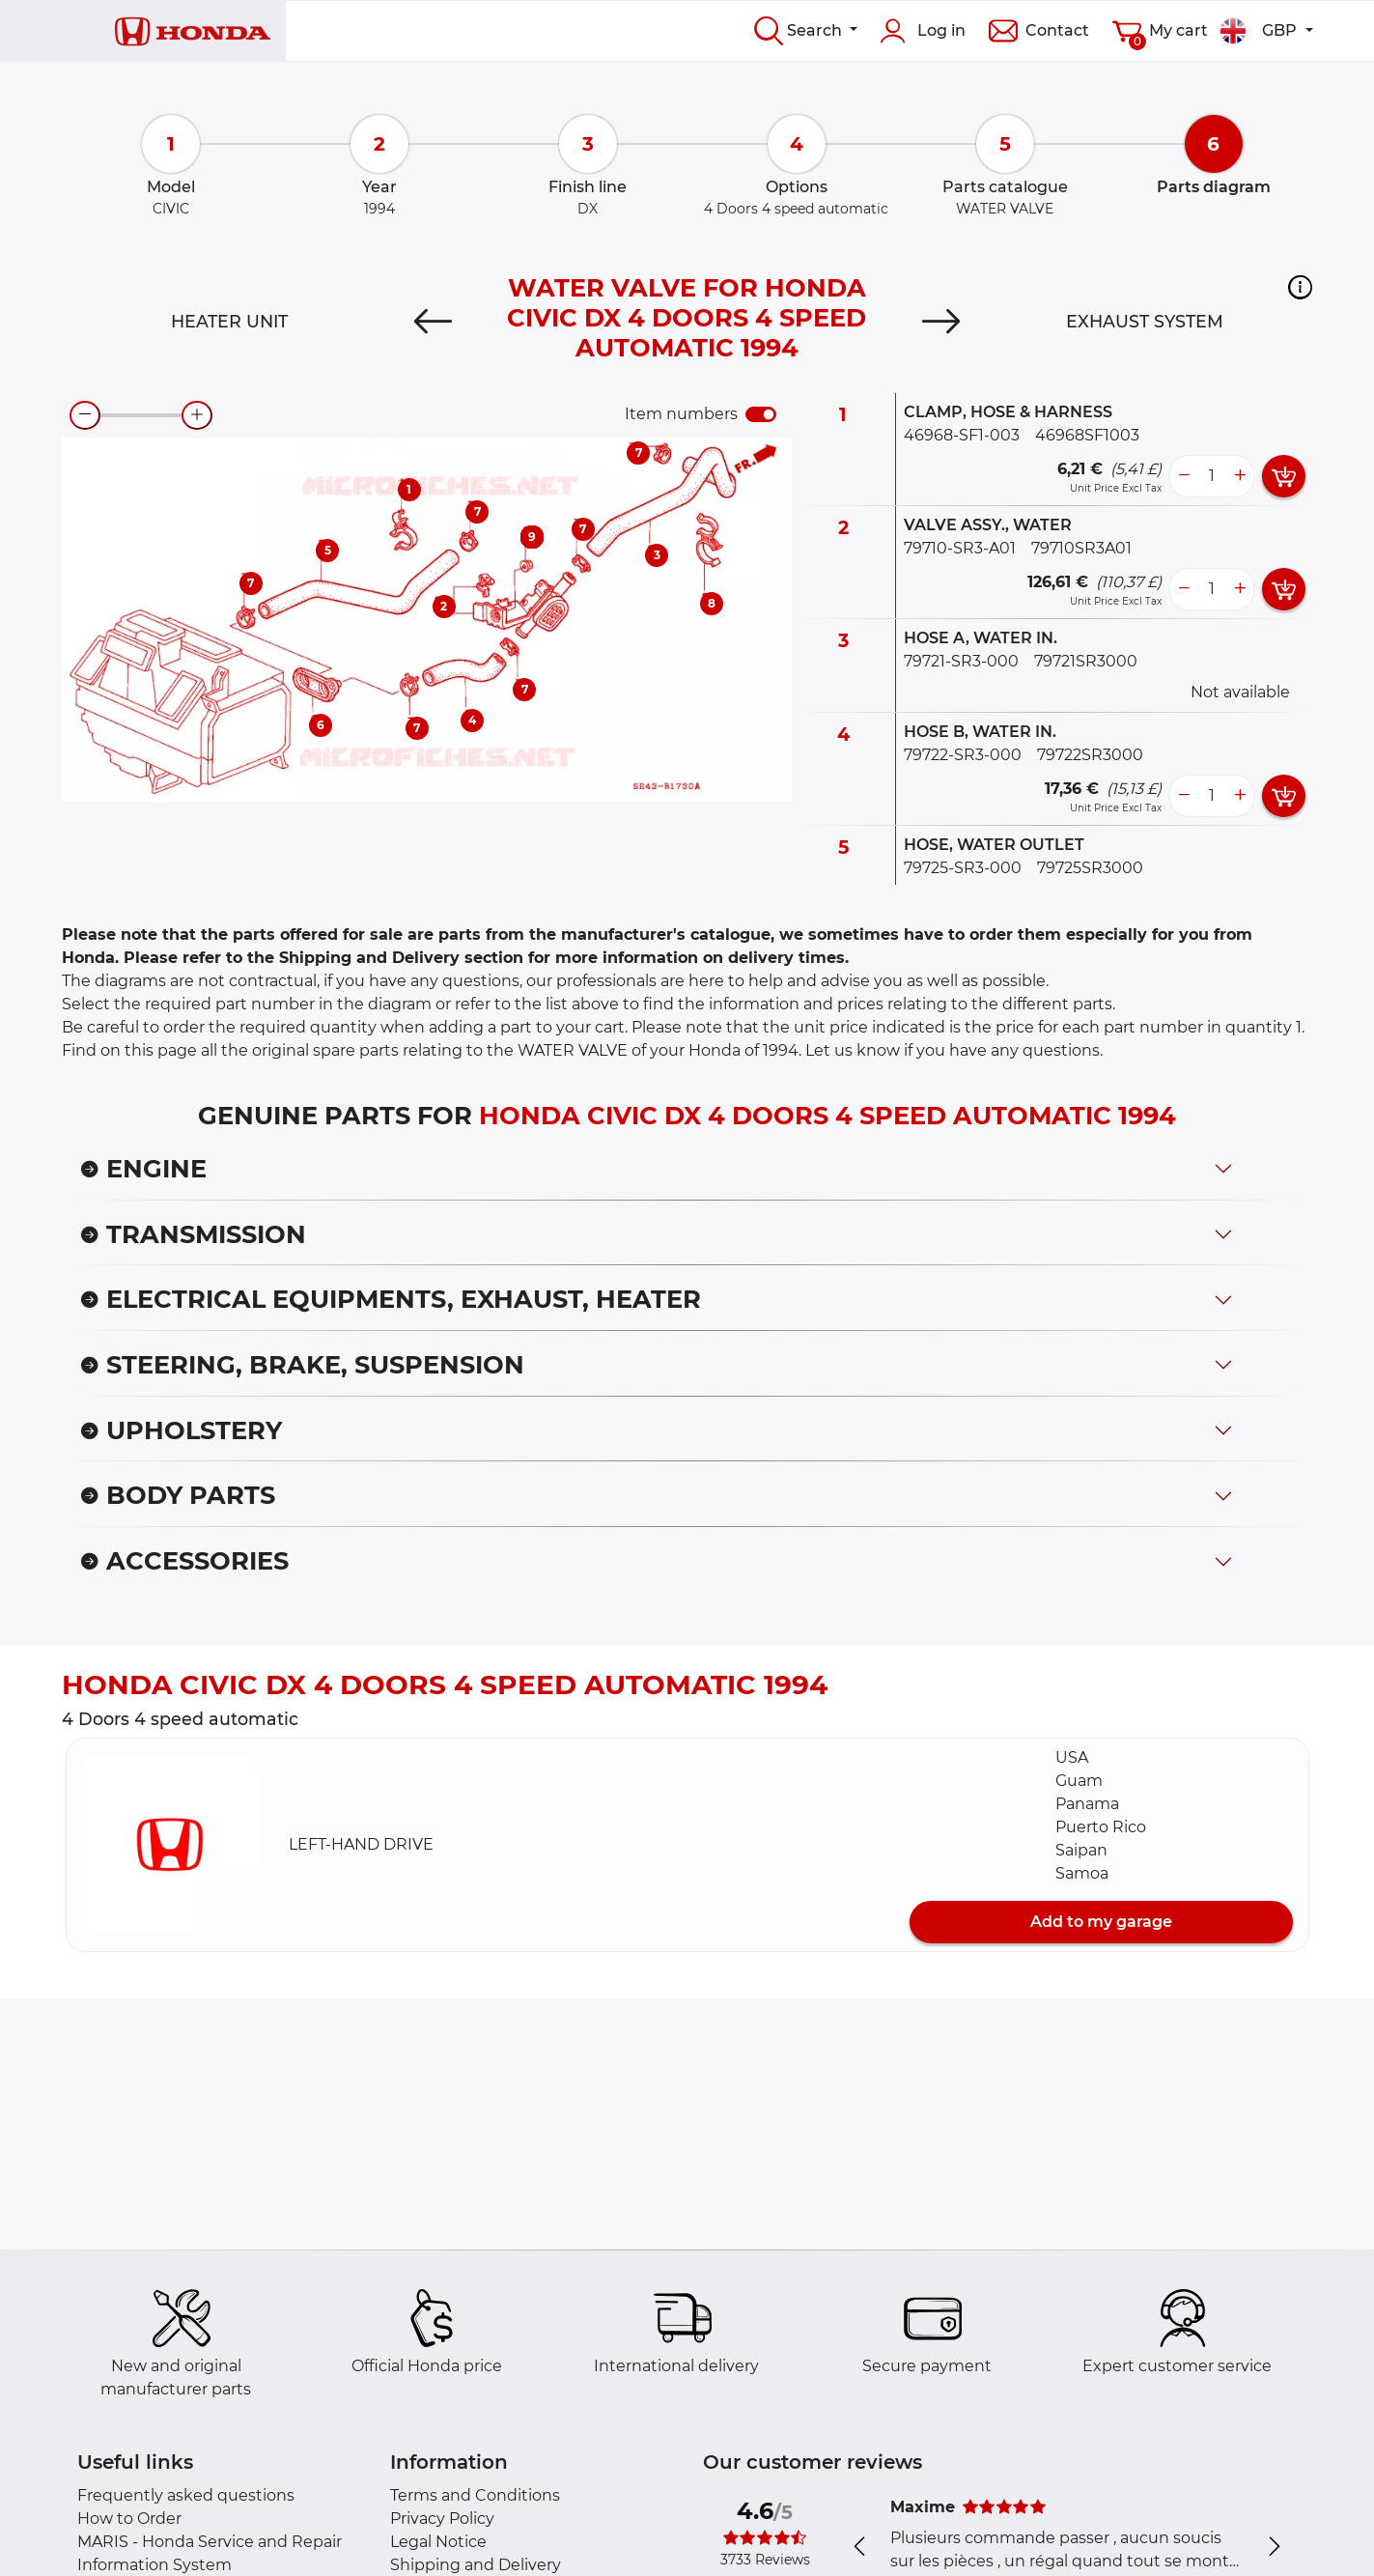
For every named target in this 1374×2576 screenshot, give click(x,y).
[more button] (1239, 476)
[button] (1300, 287)
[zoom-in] (197, 415)
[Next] (941, 321)
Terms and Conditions (475, 2495)
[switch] (760, 414)
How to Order (129, 2518)
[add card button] (1283, 476)
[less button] (1183, 476)
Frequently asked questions (185, 2495)
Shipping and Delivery (475, 2565)
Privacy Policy (442, 2518)
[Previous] (433, 321)
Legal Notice (438, 2542)
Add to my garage (1101, 1921)
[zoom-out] (85, 415)
